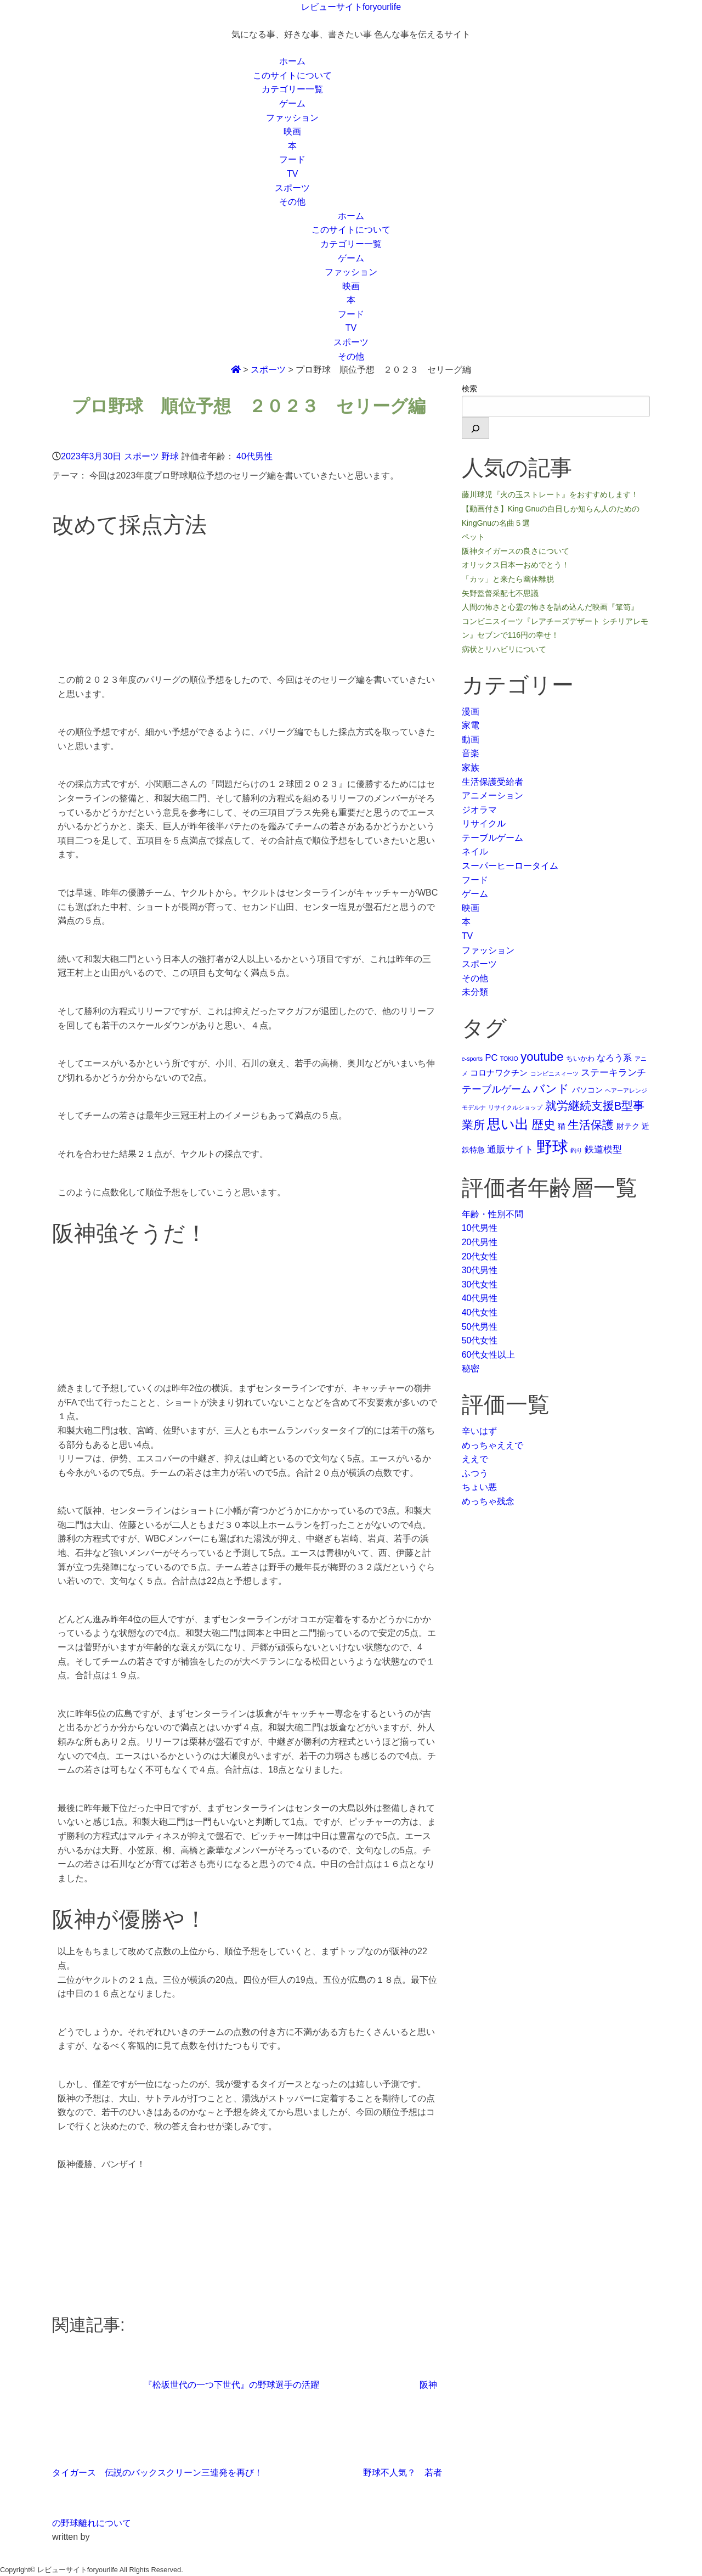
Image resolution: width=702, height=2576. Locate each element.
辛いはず (479, 1431)
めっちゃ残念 (488, 1501)
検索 (469, 388)
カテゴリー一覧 (292, 89)
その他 (292, 201)
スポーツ (292, 188)
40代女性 (480, 1312)
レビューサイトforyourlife (351, 7)
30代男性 (480, 1270)
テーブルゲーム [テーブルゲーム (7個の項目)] (496, 1089)
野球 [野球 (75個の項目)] (552, 1147)
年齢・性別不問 (492, 1214)
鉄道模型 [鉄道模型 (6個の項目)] (603, 1149)
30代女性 (480, 1284)
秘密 (470, 1368)
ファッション (292, 117)
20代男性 (480, 1242)
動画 (470, 739)
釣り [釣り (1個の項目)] (576, 1150)
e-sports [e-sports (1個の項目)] (472, 1058)
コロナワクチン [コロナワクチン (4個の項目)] (499, 1072)
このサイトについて (292, 75)
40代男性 (254, 456)
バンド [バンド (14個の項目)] (551, 1088)
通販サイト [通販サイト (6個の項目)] (510, 1149)
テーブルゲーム (492, 837)
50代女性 (480, 1340)
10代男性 (480, 1228)
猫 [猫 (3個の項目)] (561, 1126)
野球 (170, 456)
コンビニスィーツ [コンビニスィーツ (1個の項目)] (554, 1073)
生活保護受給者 (492, 781)
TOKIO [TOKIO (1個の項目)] (509, 1058)
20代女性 (480, 1256)
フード (292, 159)
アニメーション (492, 795)
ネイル (475, 851)
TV (292, 173)
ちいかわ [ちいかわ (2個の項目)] (580, 1058)
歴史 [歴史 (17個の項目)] (543, 1125)
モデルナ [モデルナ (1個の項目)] (474, 1107)
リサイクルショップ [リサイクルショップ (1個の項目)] (515, 1107)
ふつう (475, 1473)
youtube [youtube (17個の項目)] (541, 1057)
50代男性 (480, 1326)
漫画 (470, 711)
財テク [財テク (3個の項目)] (627, 1126)
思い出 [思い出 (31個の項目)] (508, 1124)
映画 (292, 131)
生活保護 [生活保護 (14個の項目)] (591, 1124)
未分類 (475, 992)
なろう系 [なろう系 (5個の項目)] (614, 1057)
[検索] (475, 428)
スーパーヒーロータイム (510, 865)
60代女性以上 (489, 1354)
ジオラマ (479, 809)
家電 (470, 725)
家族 (470, 767)
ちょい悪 (479, 1487)
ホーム (292, 61)
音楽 (470, 753)
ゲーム (292, 103)
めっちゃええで (492, 1445)
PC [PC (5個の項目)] (491, 1057)
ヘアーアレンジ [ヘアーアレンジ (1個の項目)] (626, 1090)
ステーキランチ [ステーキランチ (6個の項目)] (613, 1072)
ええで (475, 1459)
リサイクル (484, 823)
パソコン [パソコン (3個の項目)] (587, 1089)
